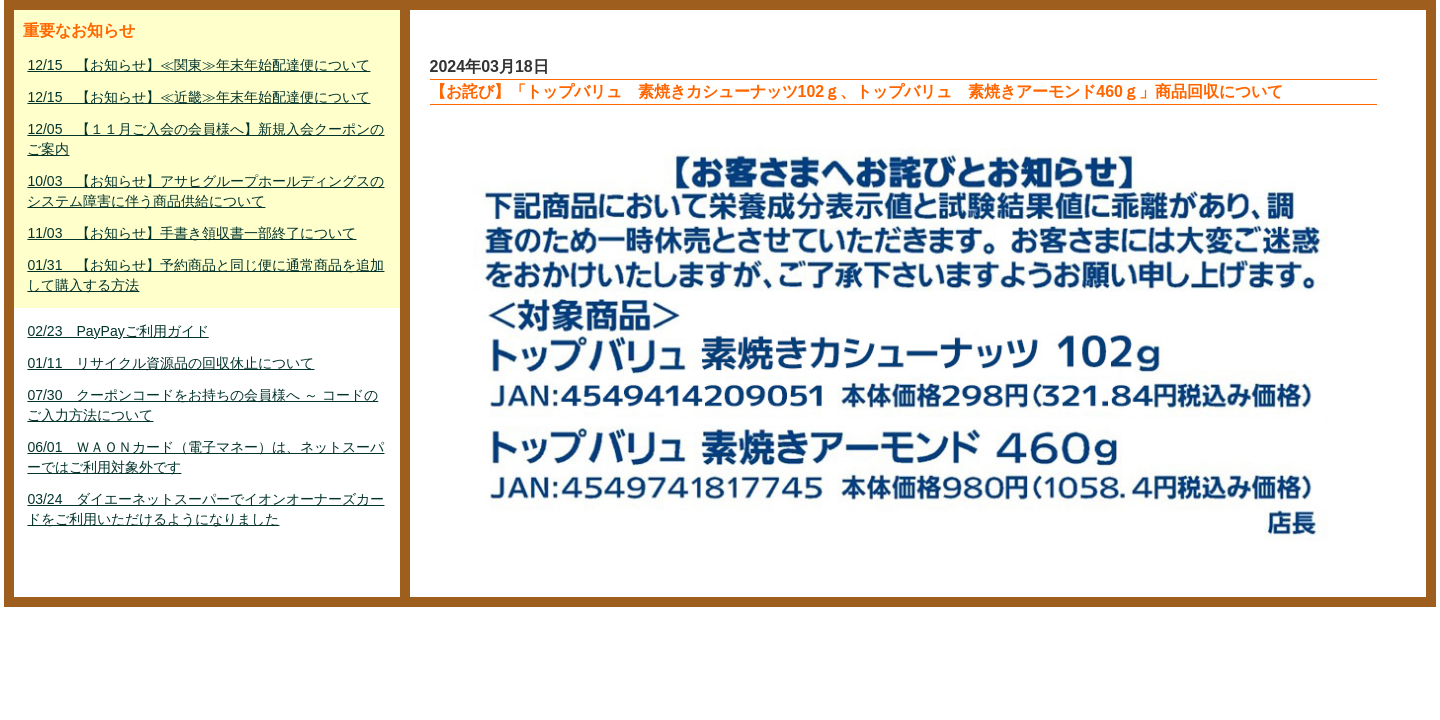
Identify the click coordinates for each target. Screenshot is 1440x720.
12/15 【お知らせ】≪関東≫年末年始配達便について (198, 65)
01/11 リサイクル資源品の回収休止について (170, 363)
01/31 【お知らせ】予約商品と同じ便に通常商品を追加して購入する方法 (205, 275)
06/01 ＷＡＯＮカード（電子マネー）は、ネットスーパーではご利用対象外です (205, 457)
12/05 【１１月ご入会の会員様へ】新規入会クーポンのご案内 (205, 139)
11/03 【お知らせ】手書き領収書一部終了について (191, 233)
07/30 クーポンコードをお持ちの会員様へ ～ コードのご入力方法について (202, 405)
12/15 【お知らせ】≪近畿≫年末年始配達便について (198, 97)
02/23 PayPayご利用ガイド (117, 331)
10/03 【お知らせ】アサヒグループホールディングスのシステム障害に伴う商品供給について (205, 191)
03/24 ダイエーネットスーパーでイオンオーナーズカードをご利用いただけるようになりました (205, 509)
